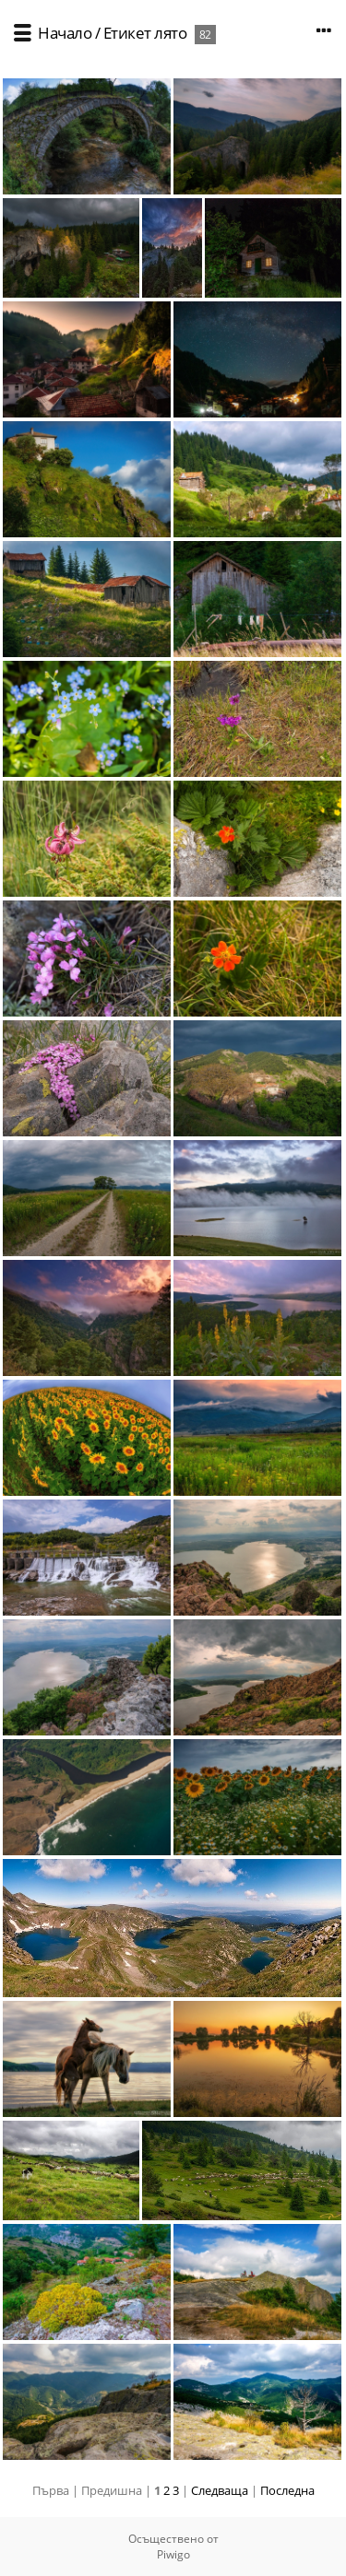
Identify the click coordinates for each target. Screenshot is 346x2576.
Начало (64, 32)
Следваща (219, 2490)
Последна (287, 2490)
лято (170, 32)
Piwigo (173, 2554)
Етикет (127, 32)
